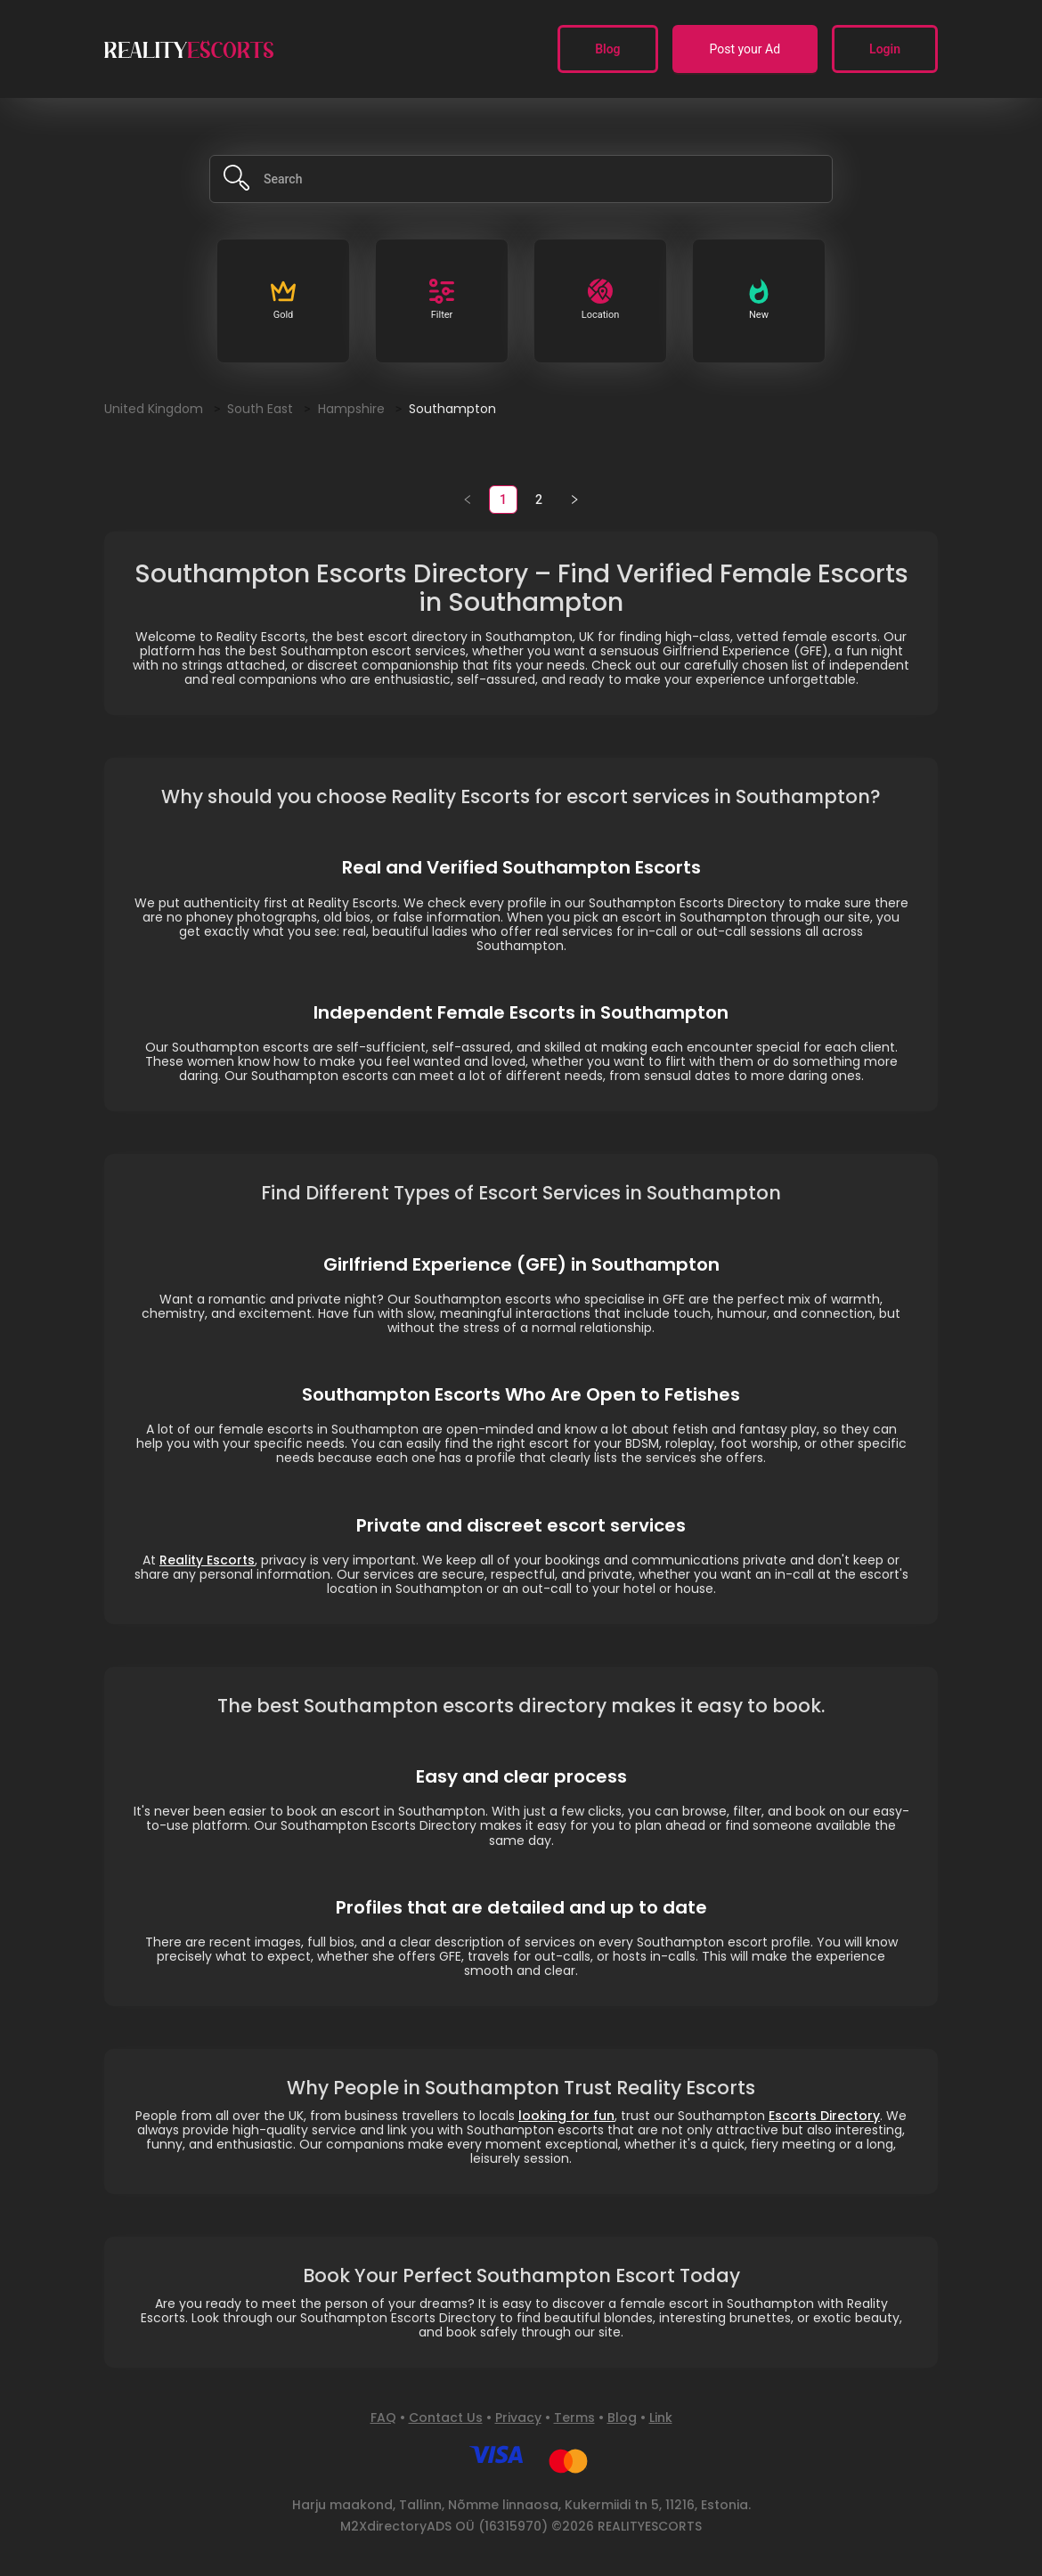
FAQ (383, 2417)
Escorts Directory (824, 2116)
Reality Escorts (207, 1560)
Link (660, 2417)
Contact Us (446, 2417)
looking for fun (566, 2116)
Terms (574, 2417)
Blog (622, 2417)
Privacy (518, 2417)
